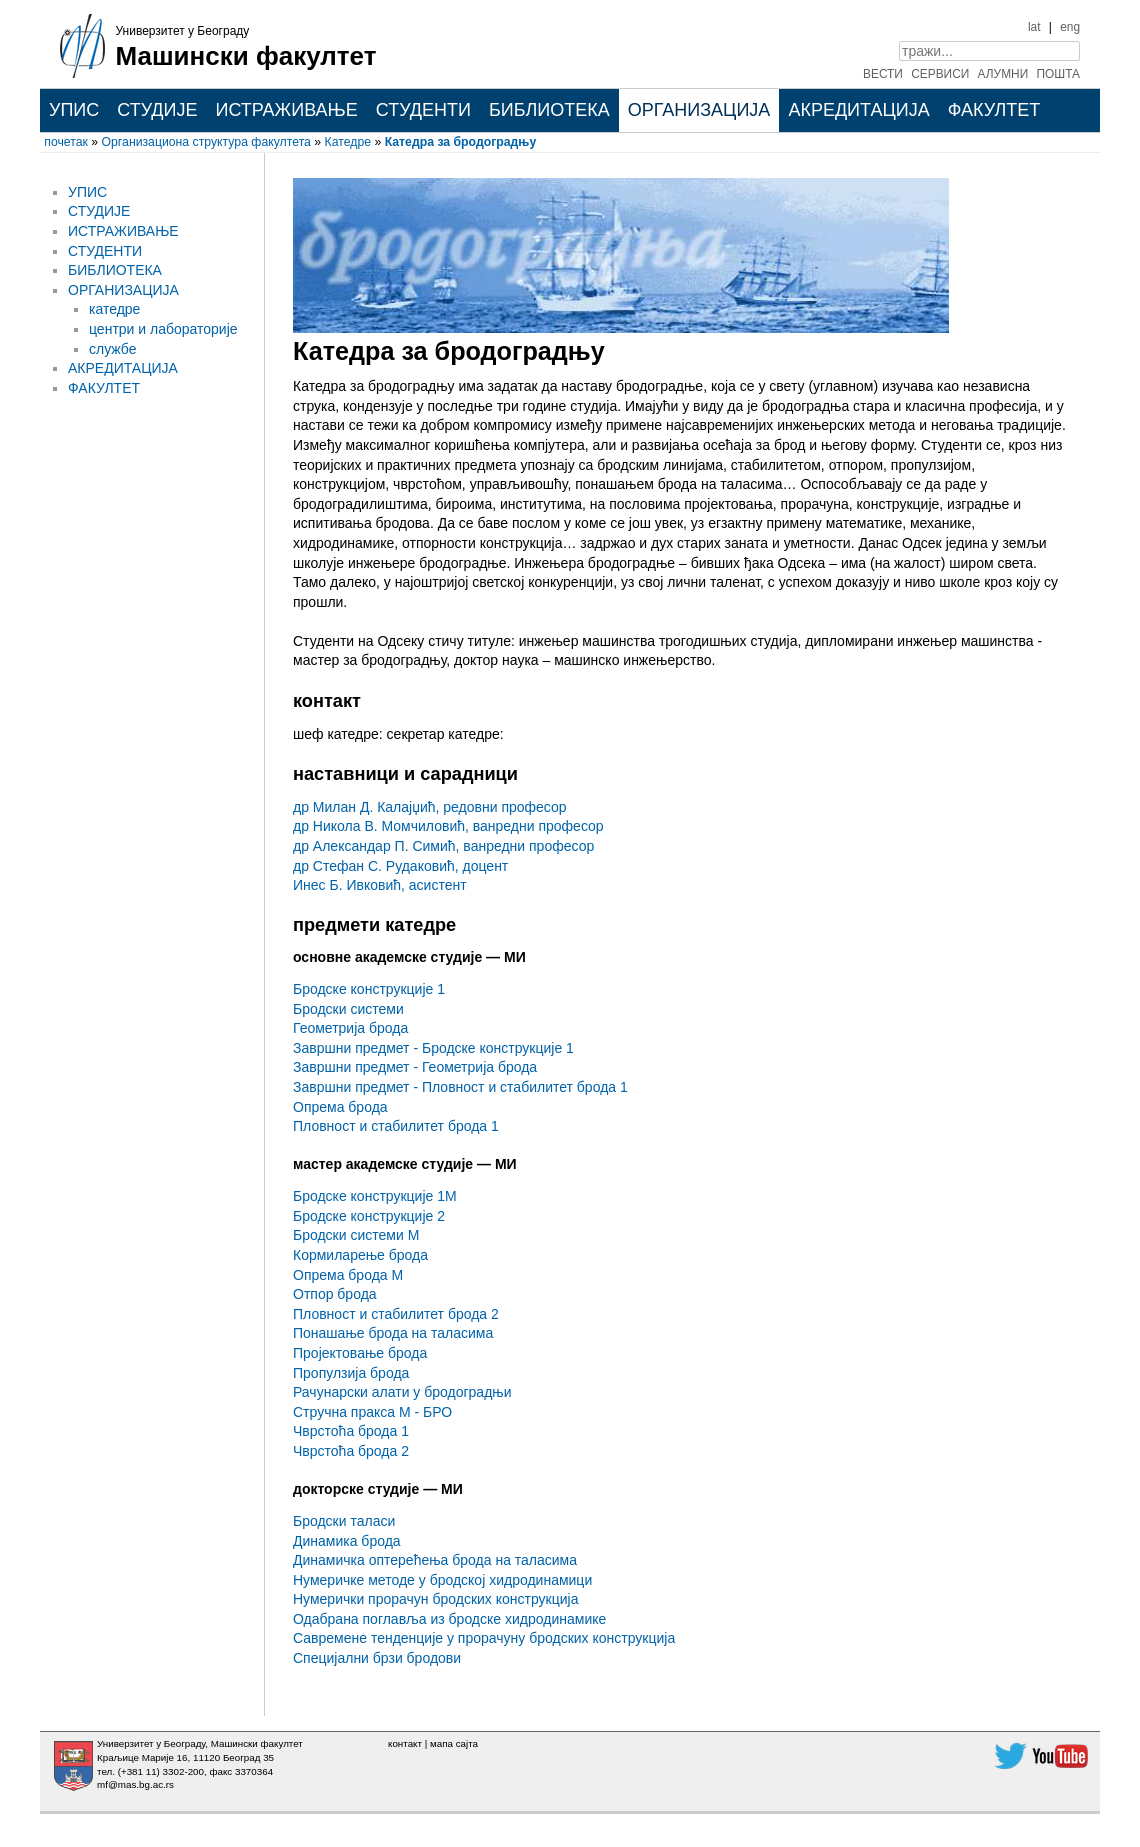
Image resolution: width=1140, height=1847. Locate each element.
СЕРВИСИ (940, 74)
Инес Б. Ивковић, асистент (380, 885)
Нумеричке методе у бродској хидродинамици (442, 1580)
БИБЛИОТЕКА (549, 110)
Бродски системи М (356, 1235)
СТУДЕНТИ (423, 110)
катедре (114, 309)
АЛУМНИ (1003, 74)
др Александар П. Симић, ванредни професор (443, 846)
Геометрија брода (350, 1028)
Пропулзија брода (351, 1373)
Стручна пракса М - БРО (372, 1412)
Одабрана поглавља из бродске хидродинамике (449, 1619)
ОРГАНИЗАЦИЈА (699, 110)
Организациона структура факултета (206, 142)
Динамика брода (347, 1541)
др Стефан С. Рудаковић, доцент (400, 866)
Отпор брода (335, 1294)
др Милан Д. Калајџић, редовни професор (430, 807)
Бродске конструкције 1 (369, 989)
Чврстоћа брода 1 (351, 1431)
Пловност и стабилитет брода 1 (396, 1126)
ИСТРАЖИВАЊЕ (286, 110)
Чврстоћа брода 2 (351, 1451)
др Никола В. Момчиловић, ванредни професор (448, 826)
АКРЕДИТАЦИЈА (858, 110)
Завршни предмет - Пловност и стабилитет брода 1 (460, 1087)
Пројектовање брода (360, 1353)
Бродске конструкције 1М (375, 1196)
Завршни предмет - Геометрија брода (415, 1067)
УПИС (74, 110)
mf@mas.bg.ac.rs (135, 1784)
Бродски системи (348, 1009)
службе (113, 349)
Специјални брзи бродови (377, 1658)
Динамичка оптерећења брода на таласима (435, 1560)
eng (1070, 27)
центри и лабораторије (163, 329)
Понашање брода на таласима (393, 1333)
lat (1034, 27)
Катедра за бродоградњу (461, 142)
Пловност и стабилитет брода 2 (396, 1314)
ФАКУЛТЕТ (994, 110)
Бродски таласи (344, 1521)
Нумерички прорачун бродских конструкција (435, 1599)
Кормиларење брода (360, 1255)
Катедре (348, 142)
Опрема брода (340, 1107)
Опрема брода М (348, 1275)
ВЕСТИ (883, 74)
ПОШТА (1059, 74)
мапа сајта (454, 1743)
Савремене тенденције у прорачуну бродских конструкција (484, 1638)
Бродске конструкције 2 (369, 1216)
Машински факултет (246, 56)
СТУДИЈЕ (157, 110)
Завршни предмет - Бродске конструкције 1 (433, 1048)
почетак (66, 142)
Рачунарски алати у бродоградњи (402, 1392)
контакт (405, 1743)
